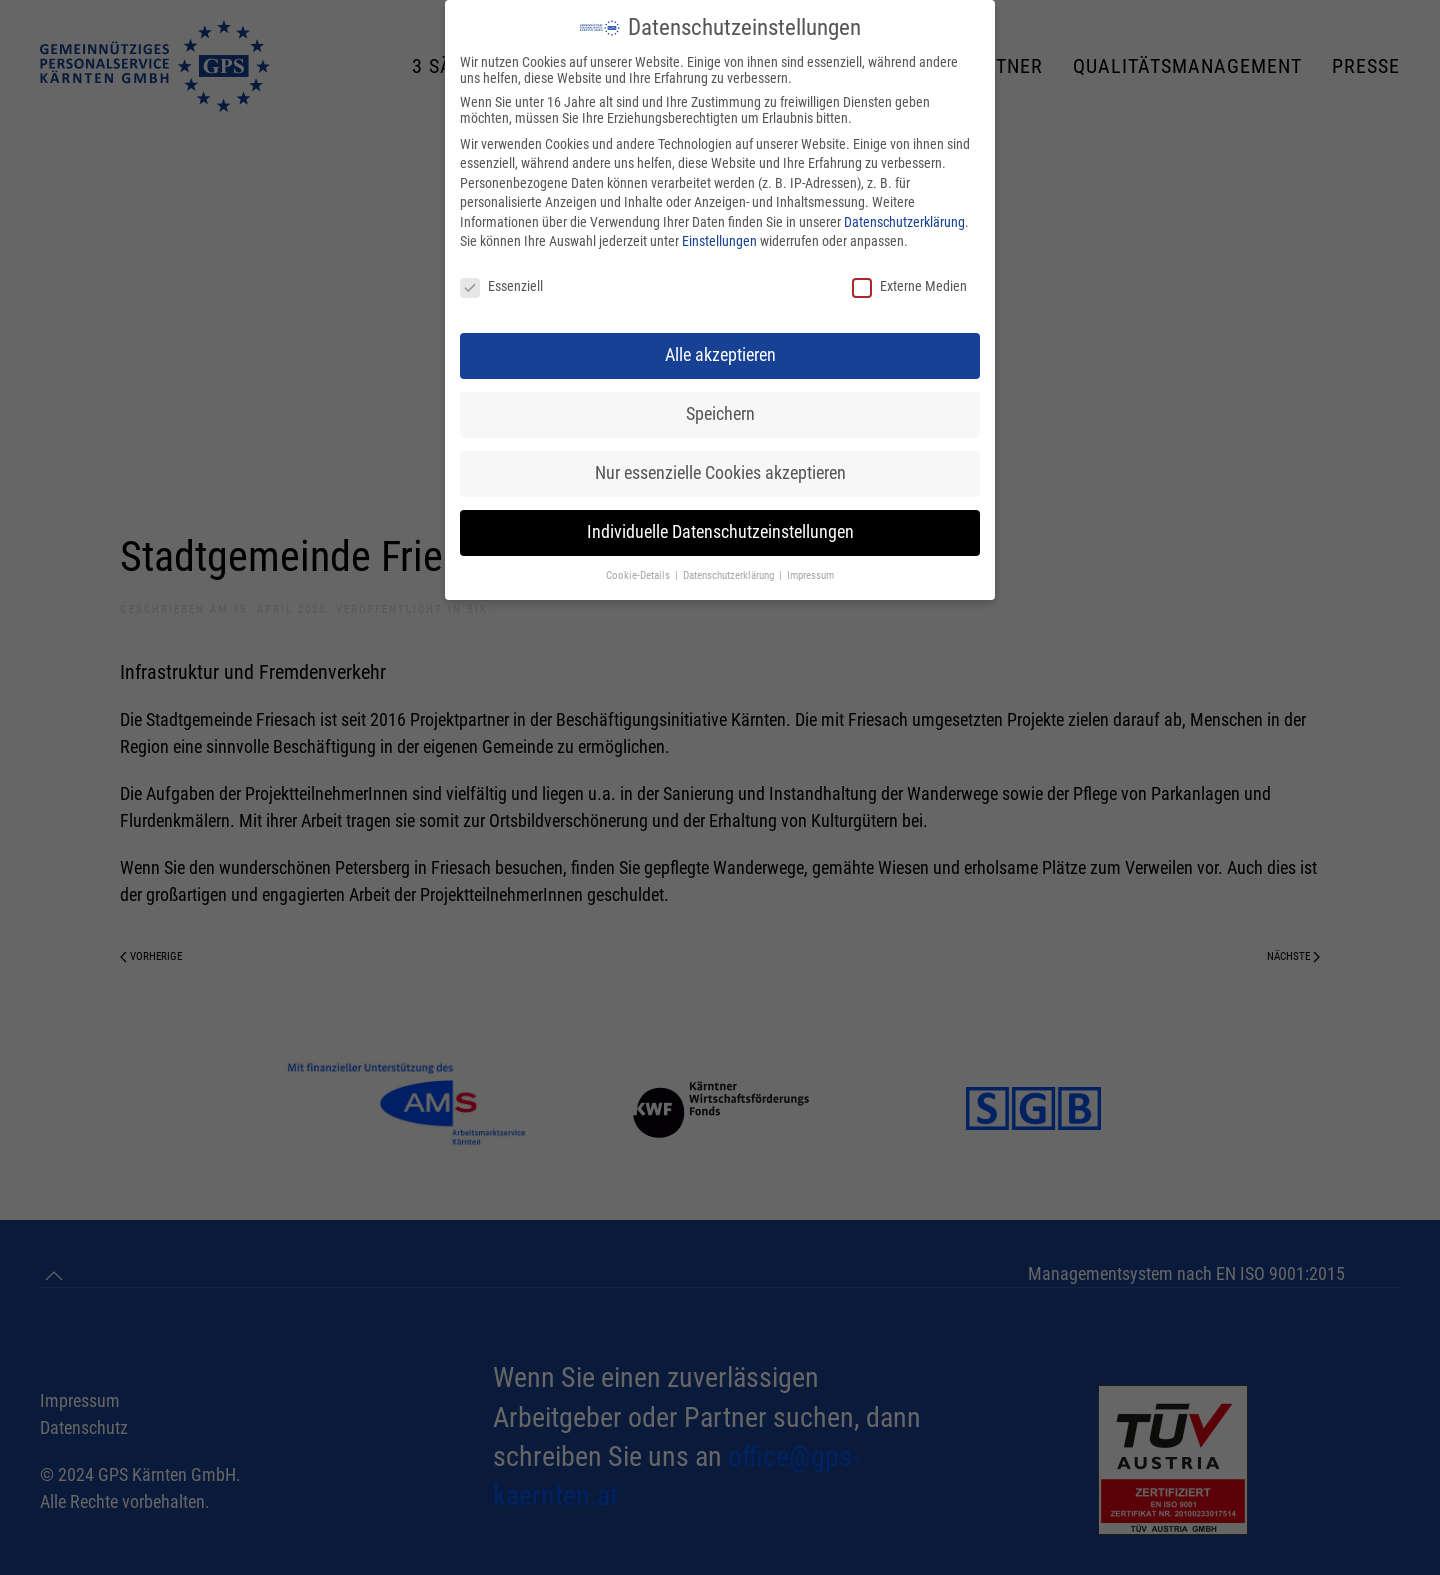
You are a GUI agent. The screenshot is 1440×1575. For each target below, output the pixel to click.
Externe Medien (909, 286)
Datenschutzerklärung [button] (730, 575)
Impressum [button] (810, 575)
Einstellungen (719, 241)
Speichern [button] (720, 414)
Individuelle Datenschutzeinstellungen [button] (720, 532)
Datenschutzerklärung (904, 222)
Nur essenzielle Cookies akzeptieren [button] (720, 473)
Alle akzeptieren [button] (720, 355)
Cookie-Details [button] (639, 575)
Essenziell (501, 286)
